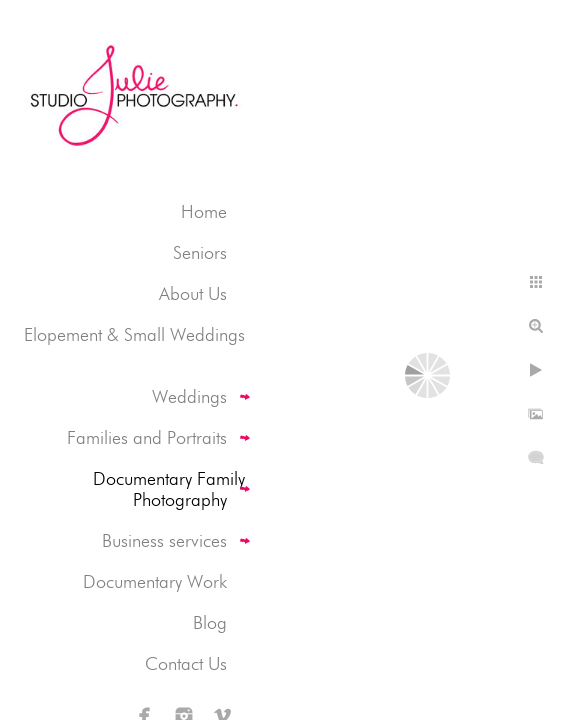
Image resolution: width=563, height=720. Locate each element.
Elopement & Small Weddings (134, 334)
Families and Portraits (147, 437)
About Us (193, 293)
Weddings (189, 396)
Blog (210, 622)
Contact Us (186, 663)
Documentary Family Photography (169, 489)
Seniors (200, 252)
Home (204, 211)
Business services (164, 540)
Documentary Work (155, 581)
